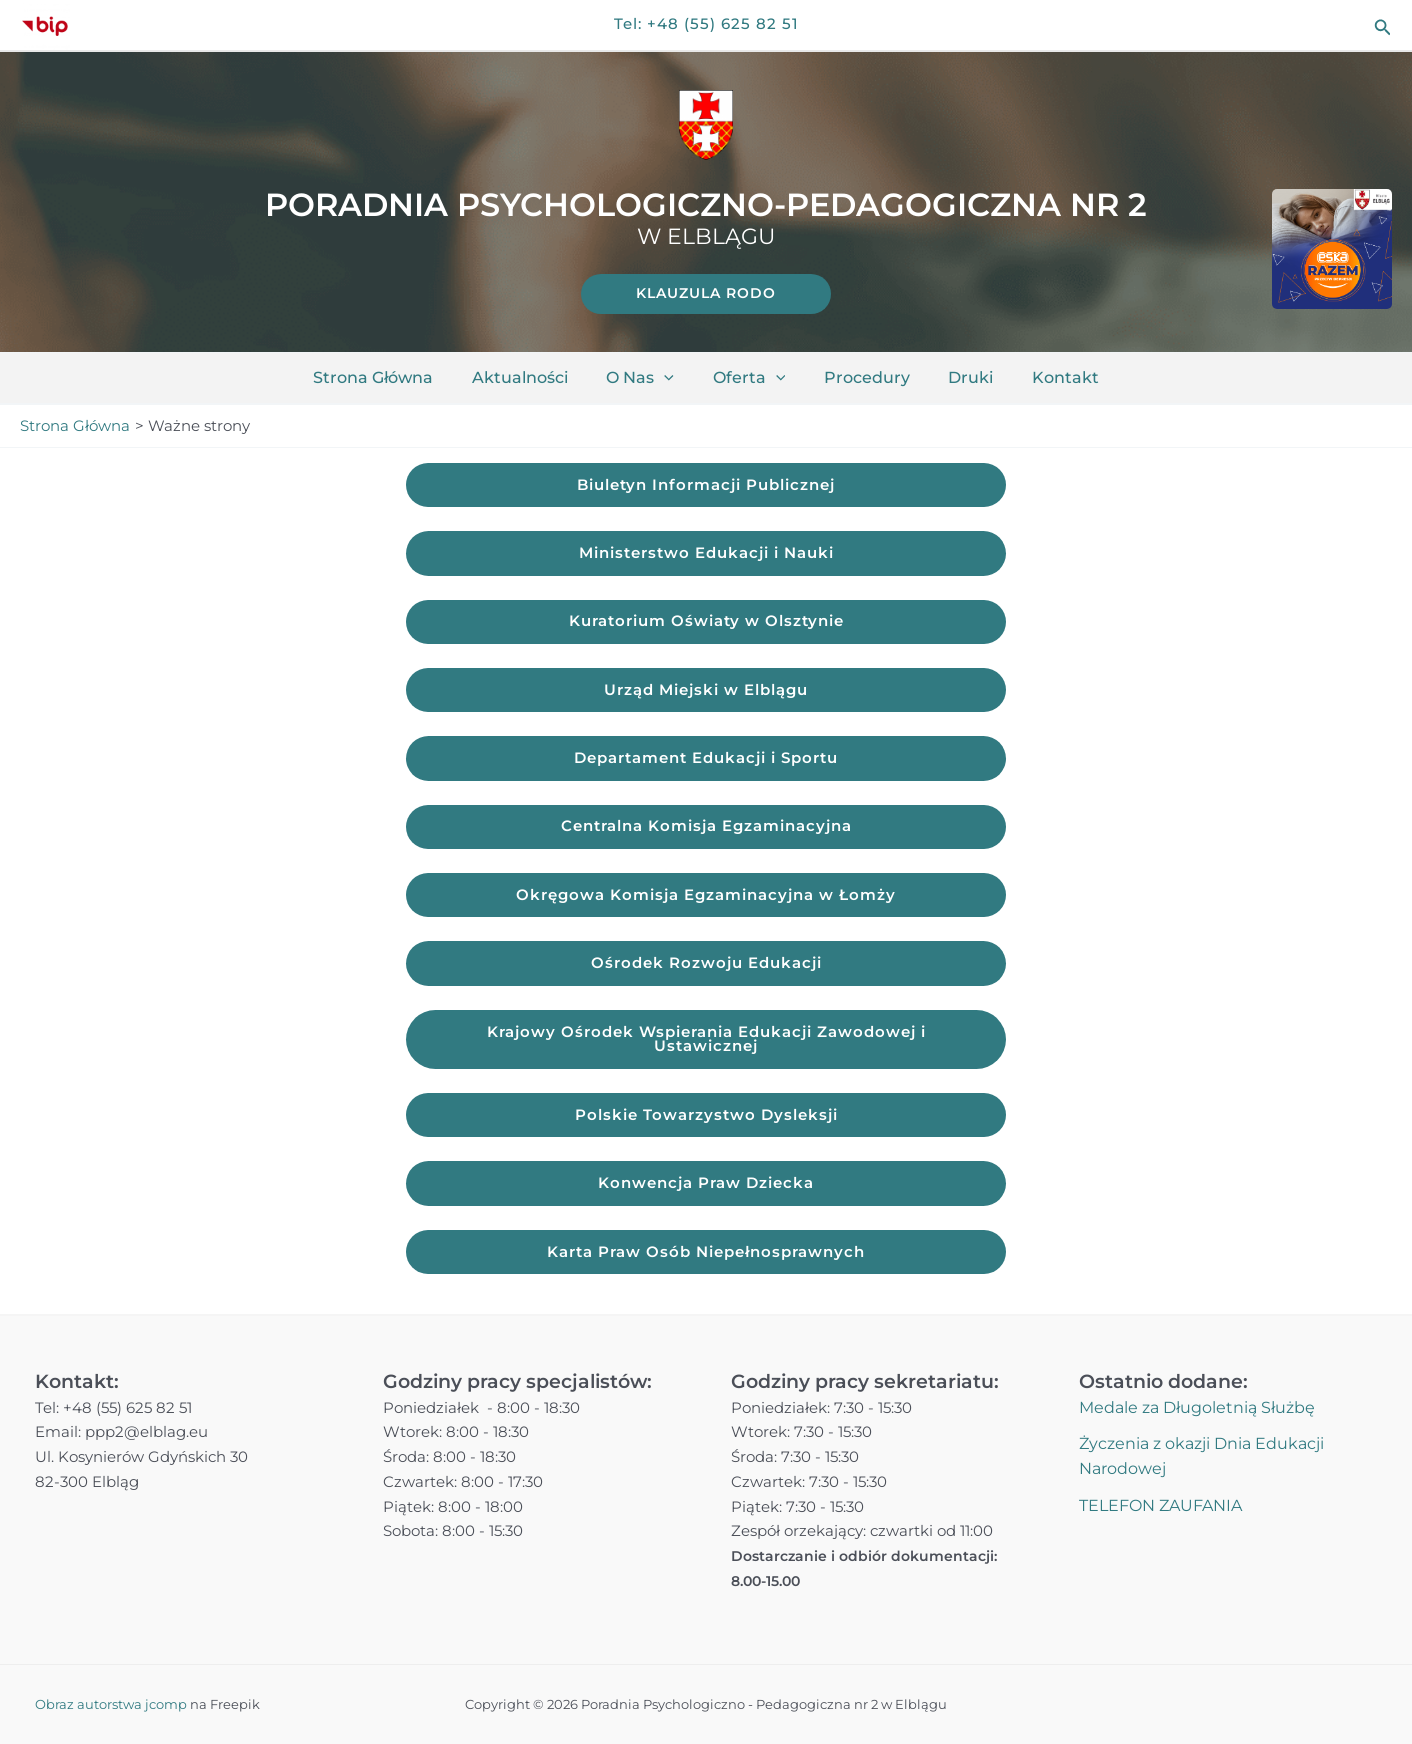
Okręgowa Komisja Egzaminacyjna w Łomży (706, 898)
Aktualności (533, 377)
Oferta (749, 378)
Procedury (860, 377)
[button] (1383, 25)
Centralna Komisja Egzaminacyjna (706, 829)
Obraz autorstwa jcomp (111, 1704)
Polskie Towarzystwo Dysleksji (706, 1120)
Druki (957, 377)
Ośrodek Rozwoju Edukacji (706, 967)
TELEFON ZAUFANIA (1160, 1505)
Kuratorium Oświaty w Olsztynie (706, 622)
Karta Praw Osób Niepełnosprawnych (706, 1258)
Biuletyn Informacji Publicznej (706, 484)
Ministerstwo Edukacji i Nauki (706, 553)
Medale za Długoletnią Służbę (1197, 1407)
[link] (706, 294)
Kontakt (1045, 377)
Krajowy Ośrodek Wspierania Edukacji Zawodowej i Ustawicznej (706, 1044)
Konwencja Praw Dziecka (706, 1189)
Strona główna (393, 377)
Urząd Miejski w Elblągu (706, 691)
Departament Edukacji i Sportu (706, 760)
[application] (671, 378)
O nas (647, 378)
